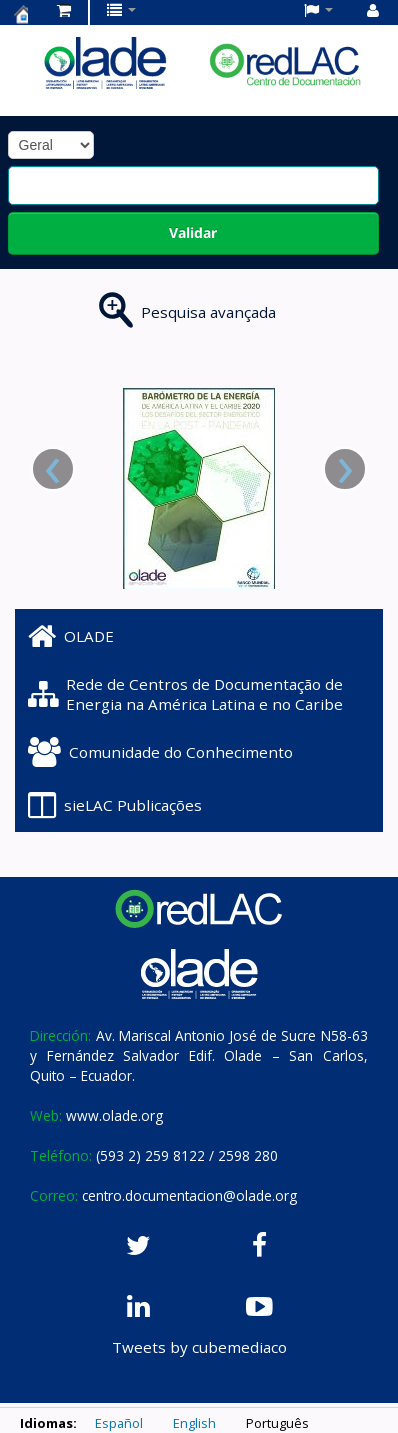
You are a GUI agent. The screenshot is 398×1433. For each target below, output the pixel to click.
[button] (64, 10)
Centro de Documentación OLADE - (21, 14)
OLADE (71, 636)
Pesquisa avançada (208, 312)
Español (119, 1423)
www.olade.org (114, 1115)
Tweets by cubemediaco (199, 1347)
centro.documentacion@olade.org (189, 1195)
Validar (193, 232)
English (194, 1423)
